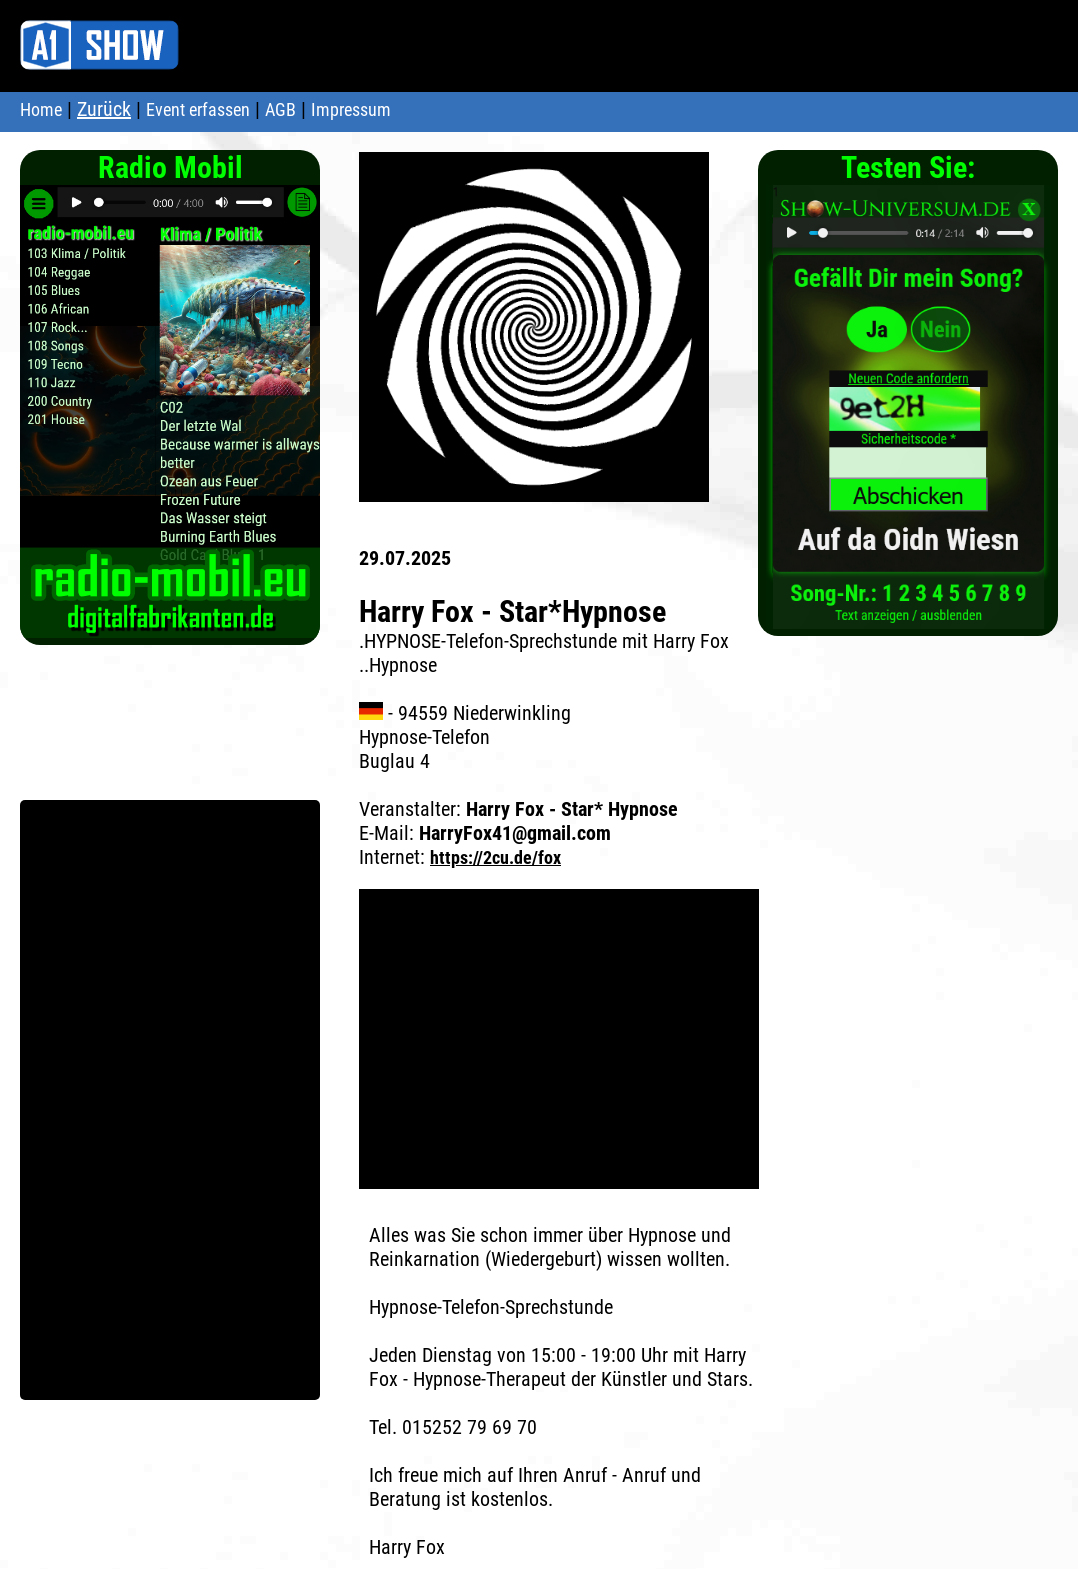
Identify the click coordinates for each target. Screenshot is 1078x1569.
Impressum (351, 109)
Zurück (104, 109)
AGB (280, 109)
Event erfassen (198, 109)
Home (41, 109)
